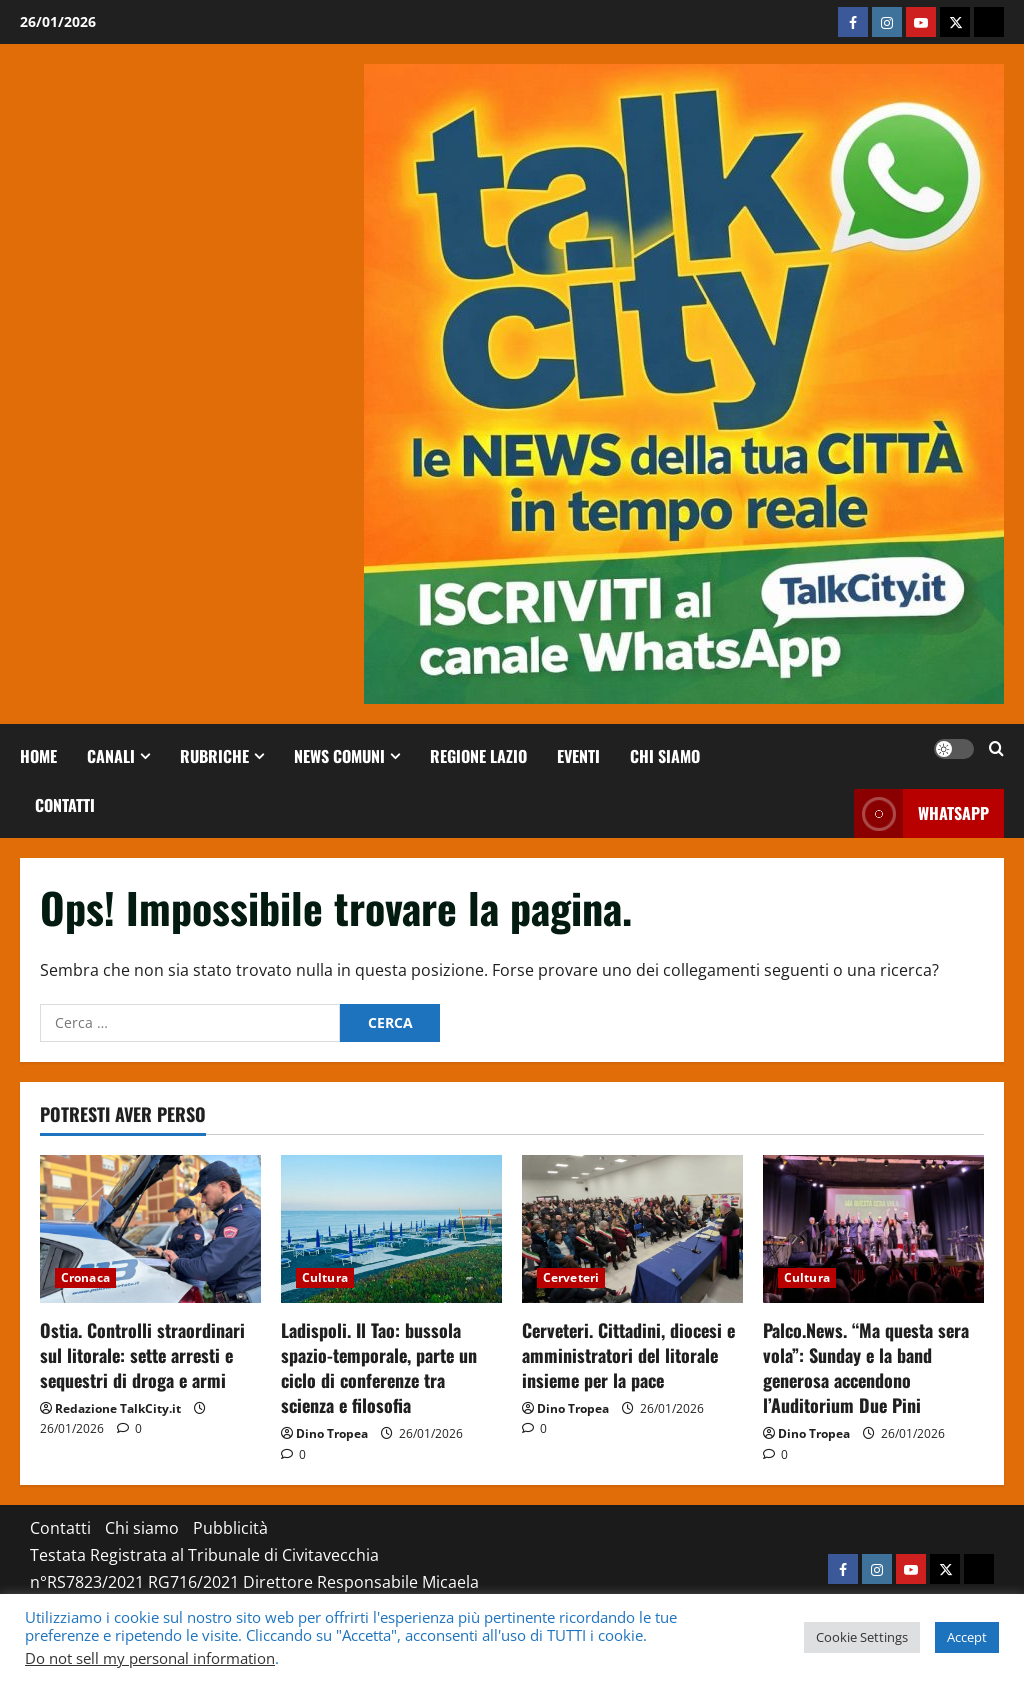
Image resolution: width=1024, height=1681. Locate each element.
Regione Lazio (478, 756)
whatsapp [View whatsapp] (921, 813)
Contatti (65, 805)
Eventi (578, 756)
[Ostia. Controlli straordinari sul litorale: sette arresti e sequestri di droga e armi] (150, 1228)
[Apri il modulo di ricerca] (996, 749)
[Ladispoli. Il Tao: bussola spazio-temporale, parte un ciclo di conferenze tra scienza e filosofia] (391, 1228)
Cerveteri (571, 1277)
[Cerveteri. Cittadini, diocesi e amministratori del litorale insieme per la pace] (632, 1228)
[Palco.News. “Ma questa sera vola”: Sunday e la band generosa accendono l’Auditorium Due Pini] (873, 1228)
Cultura (325, 1277)
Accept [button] (967, 1637)
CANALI (111, 756)
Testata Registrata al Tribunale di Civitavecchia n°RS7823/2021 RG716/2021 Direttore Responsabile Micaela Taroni (254, 1582)
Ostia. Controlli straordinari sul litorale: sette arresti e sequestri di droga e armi (142, 1355)
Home (38, 756)
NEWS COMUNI (339, 756)
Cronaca (85, 1277)
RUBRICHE (214, 756)
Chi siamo (665, 756)
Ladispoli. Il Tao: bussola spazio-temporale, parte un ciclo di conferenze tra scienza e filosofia (379, 1368)
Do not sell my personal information (150, 1658)
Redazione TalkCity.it (118, 1408)
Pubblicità (230, 1528)
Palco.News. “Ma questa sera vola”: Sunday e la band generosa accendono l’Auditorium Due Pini (866, 1368)
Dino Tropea (332, 1433)
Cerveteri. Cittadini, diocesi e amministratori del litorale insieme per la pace (628, 1355)
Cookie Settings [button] (862, 1637)
